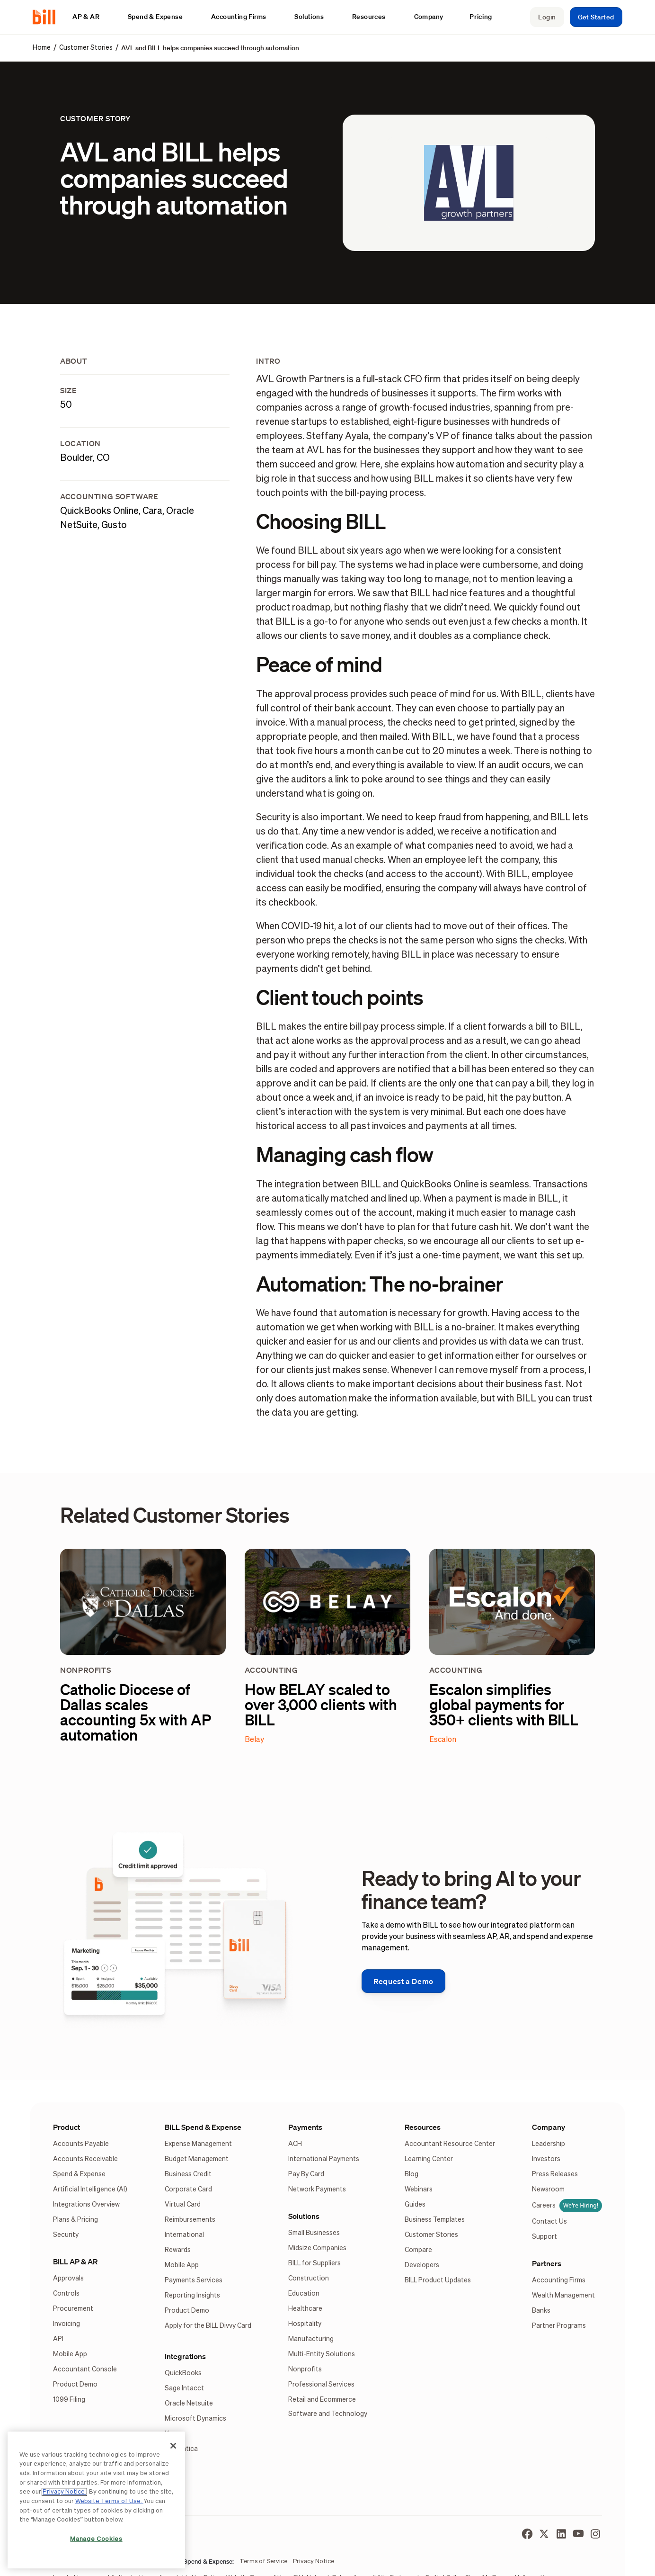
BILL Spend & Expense (203, 2127)
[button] (90, 17)
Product (66, 2127)
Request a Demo (403, 1981)
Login (547, 17)
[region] (96, 2500)
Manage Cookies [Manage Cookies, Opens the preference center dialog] (96, 2539)
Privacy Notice (64, 2492)
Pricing (480, 16)
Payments (305, 2127)
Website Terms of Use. (109, 2501)
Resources (423, 2127)
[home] (48, 17)
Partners (546, 2263)
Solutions (303, 2216)
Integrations (185, 2356)
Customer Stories (86, 48)
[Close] (173, 2445)
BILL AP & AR (75, 2261)
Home (42, 48)
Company (548, 2127)
